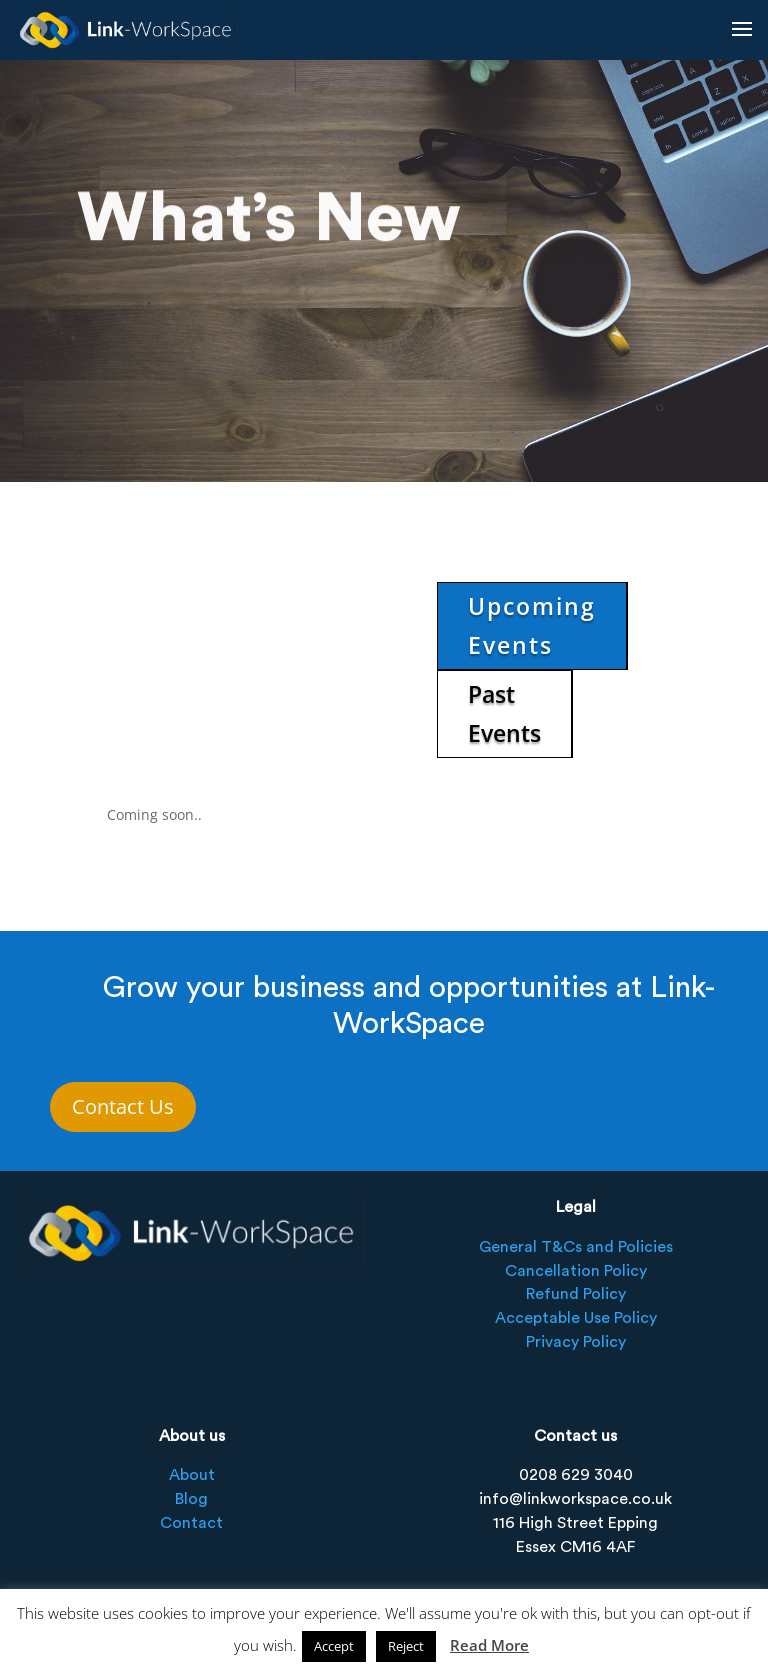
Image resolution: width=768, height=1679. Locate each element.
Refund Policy (576, 1294)
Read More (489, 1645)
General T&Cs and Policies (576, 1247)
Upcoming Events (532, 625)
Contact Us (123, 1106)
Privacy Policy (576, 1342)
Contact (191, 1523)
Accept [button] (334, 1646)
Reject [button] (406, 1646)
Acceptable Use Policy (576, 1318)
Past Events (504, 713)
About (192, 1475)
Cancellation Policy (576, 1271)
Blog (191, 1499)
